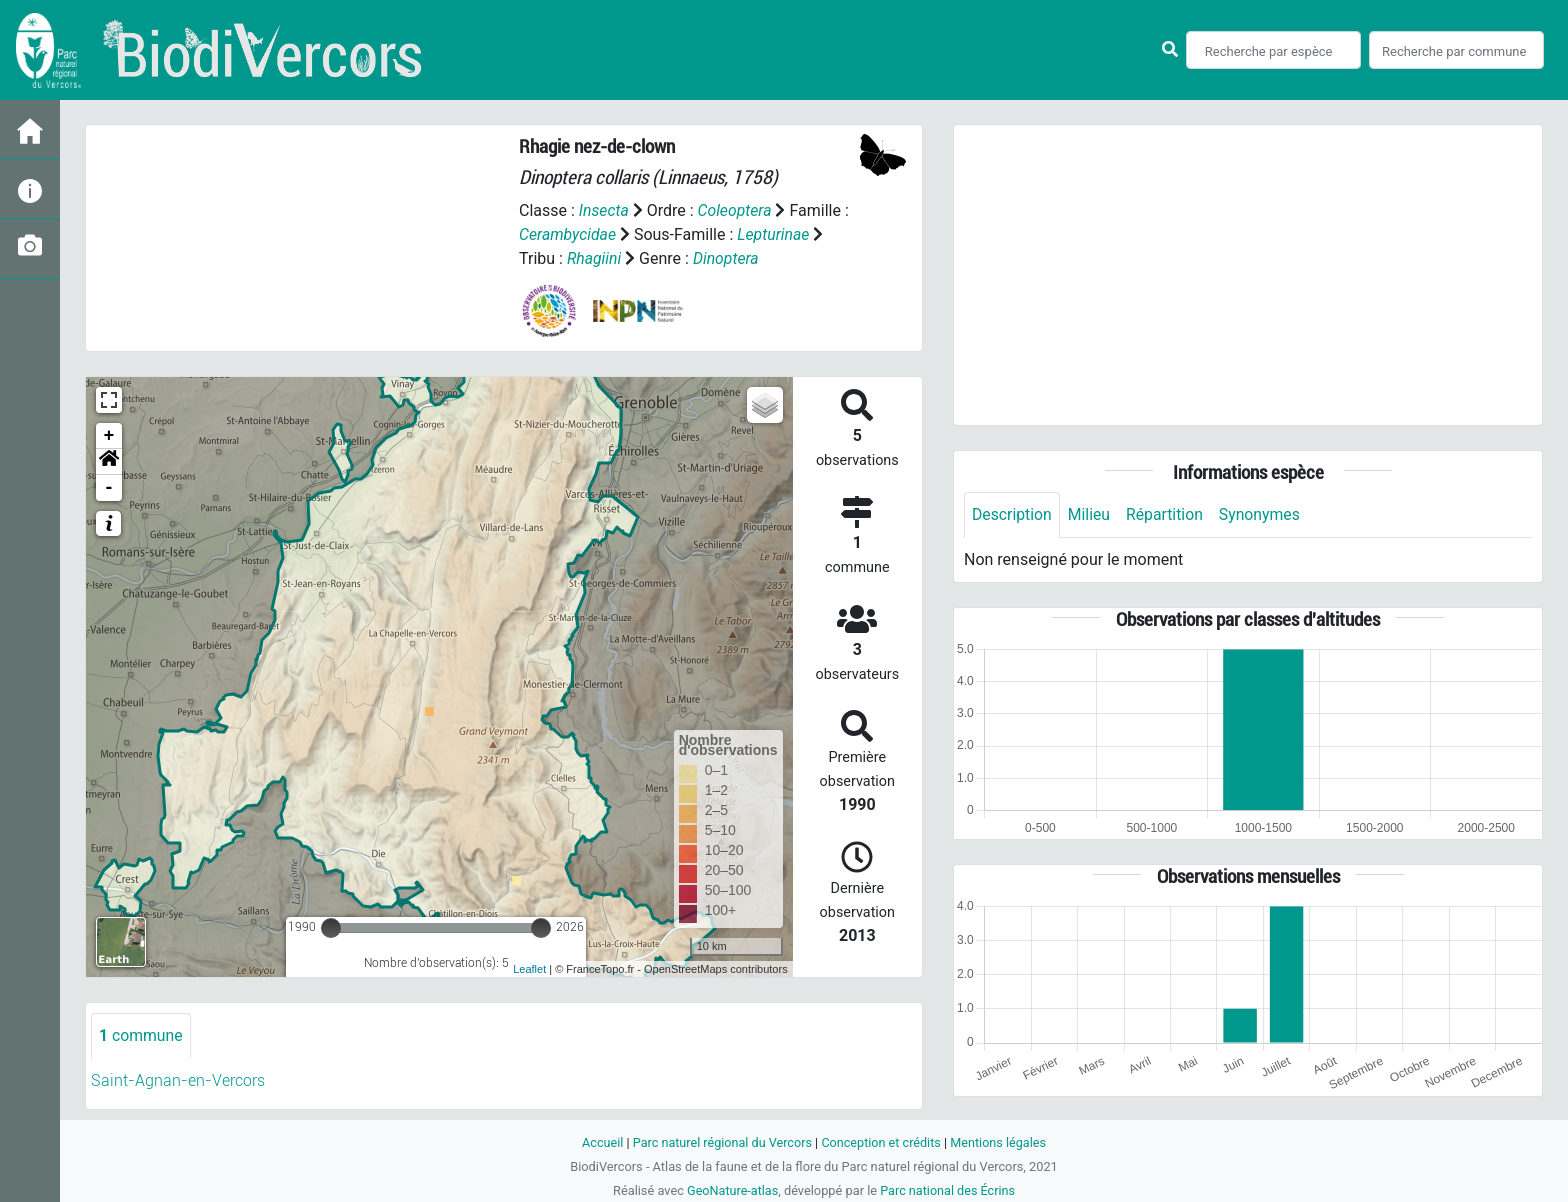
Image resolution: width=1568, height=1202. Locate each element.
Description (1012, 514)
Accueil (600, 1142)
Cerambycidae (568, 234)
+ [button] (109, 436)
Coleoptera (735, 210)
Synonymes (1263, 514)
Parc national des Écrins (948, 1190)
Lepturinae (775, 234)
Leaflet (529, 969)
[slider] (331, 928)
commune (141, 1035)
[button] (109, 462)
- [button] (109, 488)
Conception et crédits (881, 1142)
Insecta (604, 210)
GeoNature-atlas (731, 1190)
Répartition (1167, 514)
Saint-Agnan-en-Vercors (178, 1080)
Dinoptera (727, 258)
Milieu (1090, 514)
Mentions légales (1000, 1142)
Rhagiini (594, 258)
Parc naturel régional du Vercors (721, 1142)
